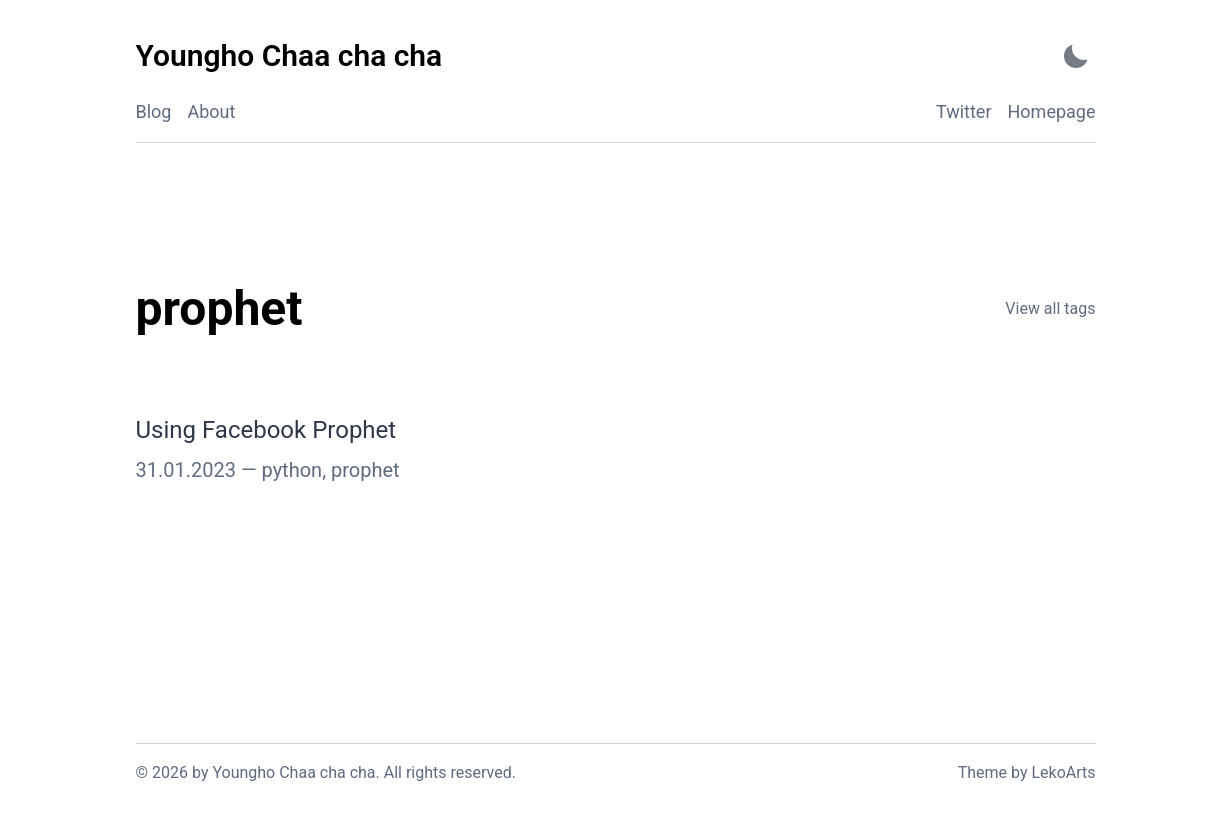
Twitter (964, 111)
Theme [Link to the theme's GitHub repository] (982, 772)
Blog (154, 111)
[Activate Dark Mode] (1076, 56)
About (211, 111)
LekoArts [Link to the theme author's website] (1063, 772)
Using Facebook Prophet (266, 430)
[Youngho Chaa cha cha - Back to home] (289, 56)
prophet (365, 470)
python (292, 470)
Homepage (1052, 111)
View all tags (1050, 308)
